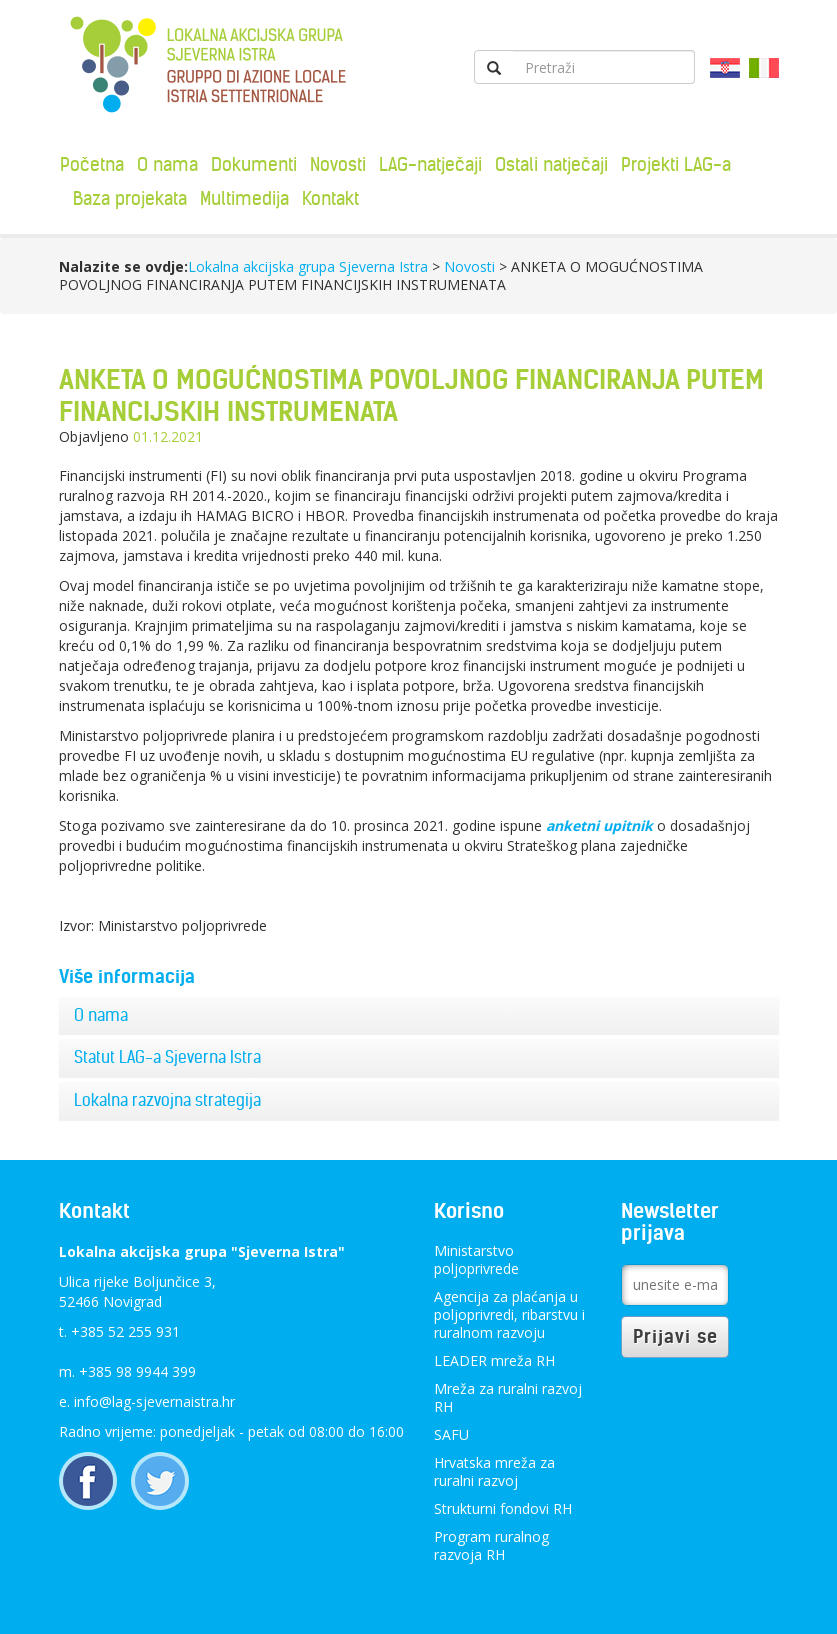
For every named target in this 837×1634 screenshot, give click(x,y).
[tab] (419, 1016)
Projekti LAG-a (676, 164)
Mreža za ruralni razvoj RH (508, 1397)
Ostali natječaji (551, 164)
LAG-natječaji (430, 164)
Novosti (338, 164)
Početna (92, 164)
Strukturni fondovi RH (503, 1508)
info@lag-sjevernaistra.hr (154, 1401)
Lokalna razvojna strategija (167, 1100)
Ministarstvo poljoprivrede (476, 1259)
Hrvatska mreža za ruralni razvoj (494, 1471)
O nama (167, 164)
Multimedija (244, 198)
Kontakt (330, 198)
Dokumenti (254, 164)
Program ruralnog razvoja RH (491, 1545)
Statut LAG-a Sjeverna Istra (167, 1057)
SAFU (451, 1434)
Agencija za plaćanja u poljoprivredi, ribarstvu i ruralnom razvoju (509, 1314)
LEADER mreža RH (494, 1360)
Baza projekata (130, 198)
